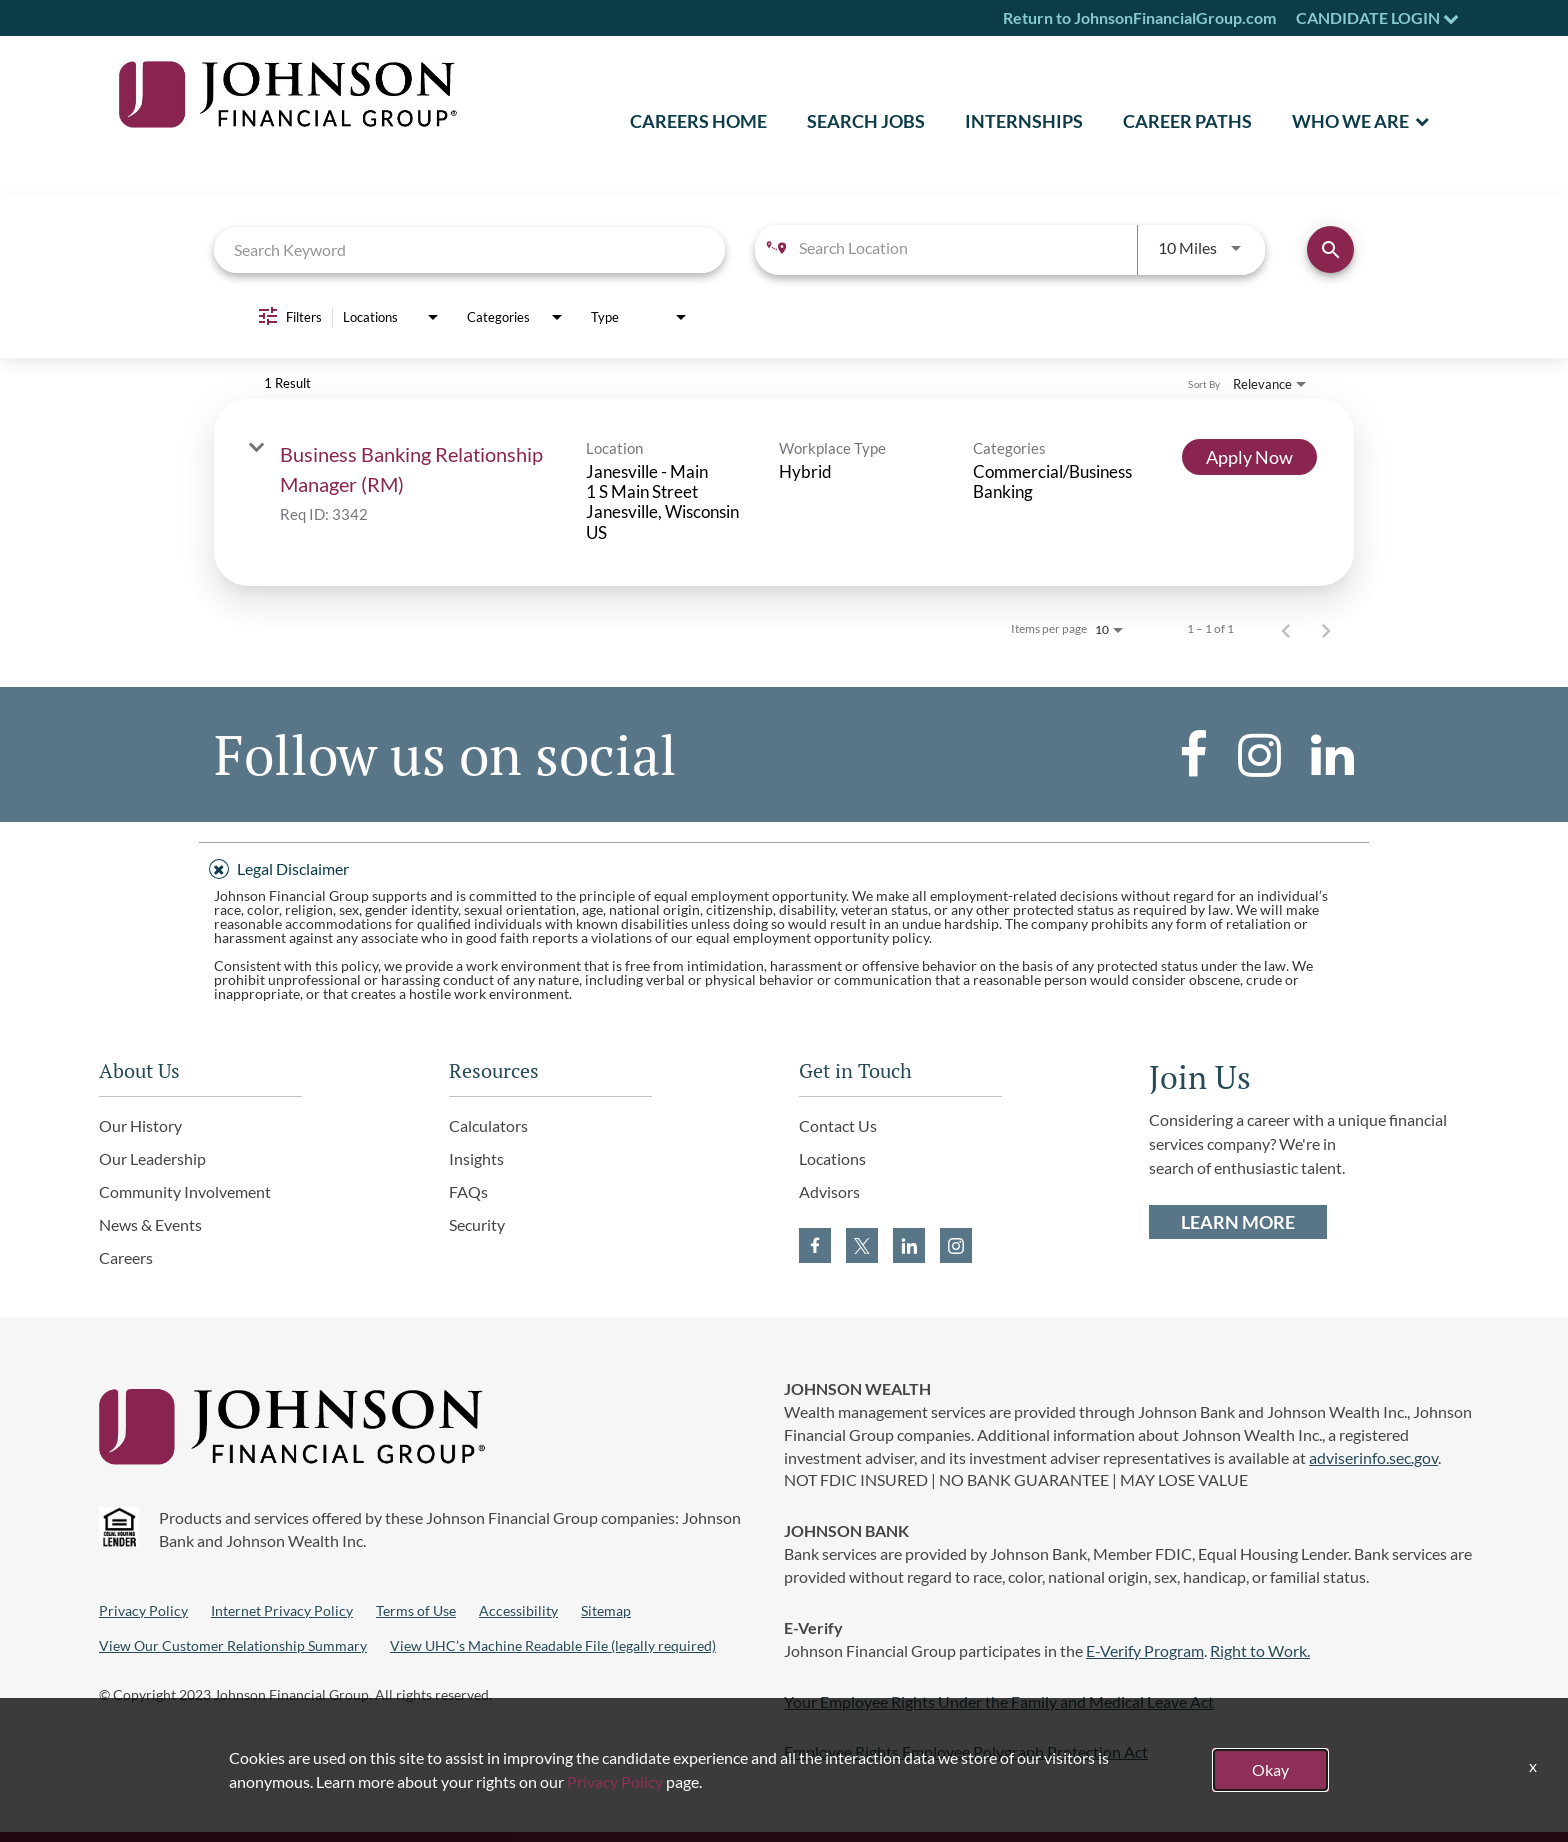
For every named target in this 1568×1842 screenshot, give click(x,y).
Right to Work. (1260, 1650)
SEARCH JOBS (866, 121)
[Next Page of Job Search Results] (1326, 629)
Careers (126, 1257)
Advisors (829, 1191)
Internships (1024, 121)
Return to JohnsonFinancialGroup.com (1139, 17)
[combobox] (469, 249)
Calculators (488, 1125)
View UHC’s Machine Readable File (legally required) (553, 1645)
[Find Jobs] (1330, 249)
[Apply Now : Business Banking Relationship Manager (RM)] (1249, 457)
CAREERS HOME (698, 121)
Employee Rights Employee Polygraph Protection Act (966, 1751)
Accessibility (518, 1610)
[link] (784, 493)
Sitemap (606, 1610)
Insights (476, 1158)
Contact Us (838, 1125)
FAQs (468, 1191)
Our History (140, 1125)
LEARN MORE (1238, 1222)
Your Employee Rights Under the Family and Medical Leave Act (999, 1701)
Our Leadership (152, 1158)
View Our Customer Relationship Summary (233, 1645)
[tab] (784, 866)
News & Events (150, 1224)
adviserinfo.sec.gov (1373, 1457)
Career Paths (1187, 121)
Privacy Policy (143, 1610)
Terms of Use (416, 1610)
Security (477, 1224)
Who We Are (1350, 121)
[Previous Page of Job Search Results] (1286, 629)
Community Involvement (185, 1191)
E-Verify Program (1145, 1650)
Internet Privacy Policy (282, 1610)
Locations (832, 1158)
